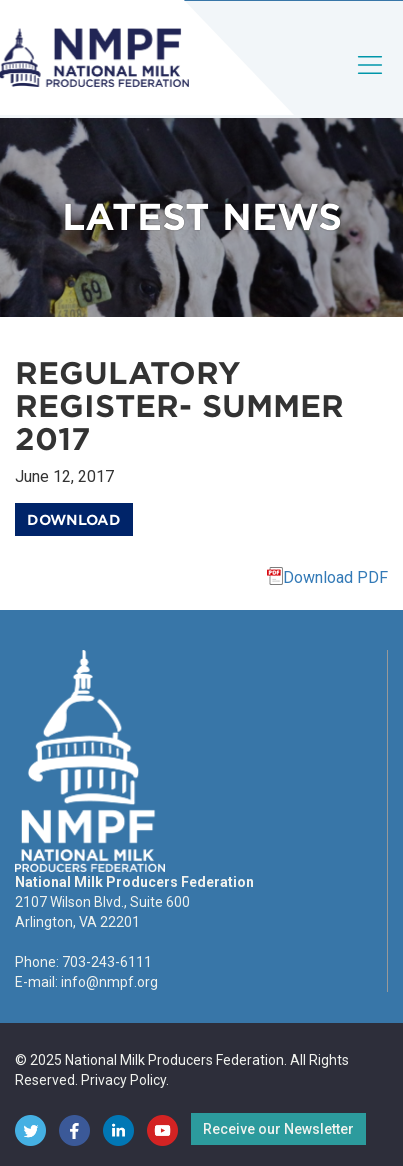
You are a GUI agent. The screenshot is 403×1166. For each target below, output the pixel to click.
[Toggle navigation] (371, 81)
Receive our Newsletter (278, 1129)
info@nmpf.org (109, 982)
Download (74, 520)
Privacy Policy (123, 1080)
